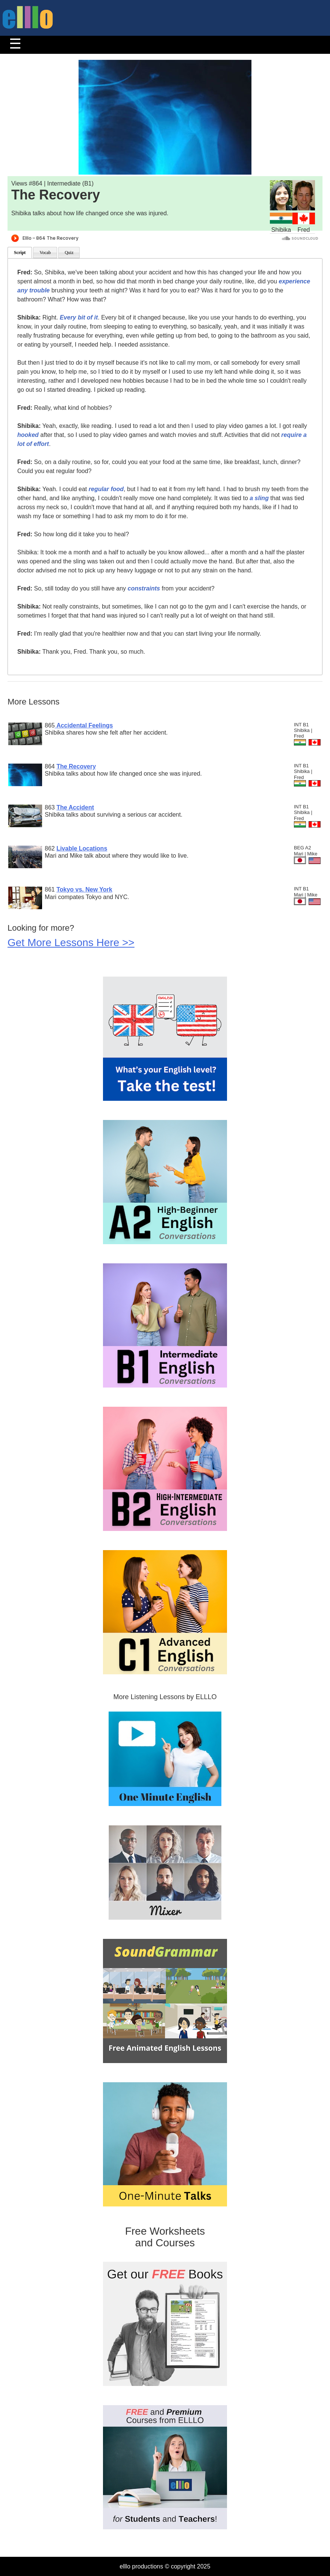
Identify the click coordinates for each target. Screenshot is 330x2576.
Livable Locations (81, 848)
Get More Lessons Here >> (71, 942)
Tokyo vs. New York (84, 889)
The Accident (75, 807)
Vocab (45, 252)
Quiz (69, 252)
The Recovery (76, 766)
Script (20, 252)
